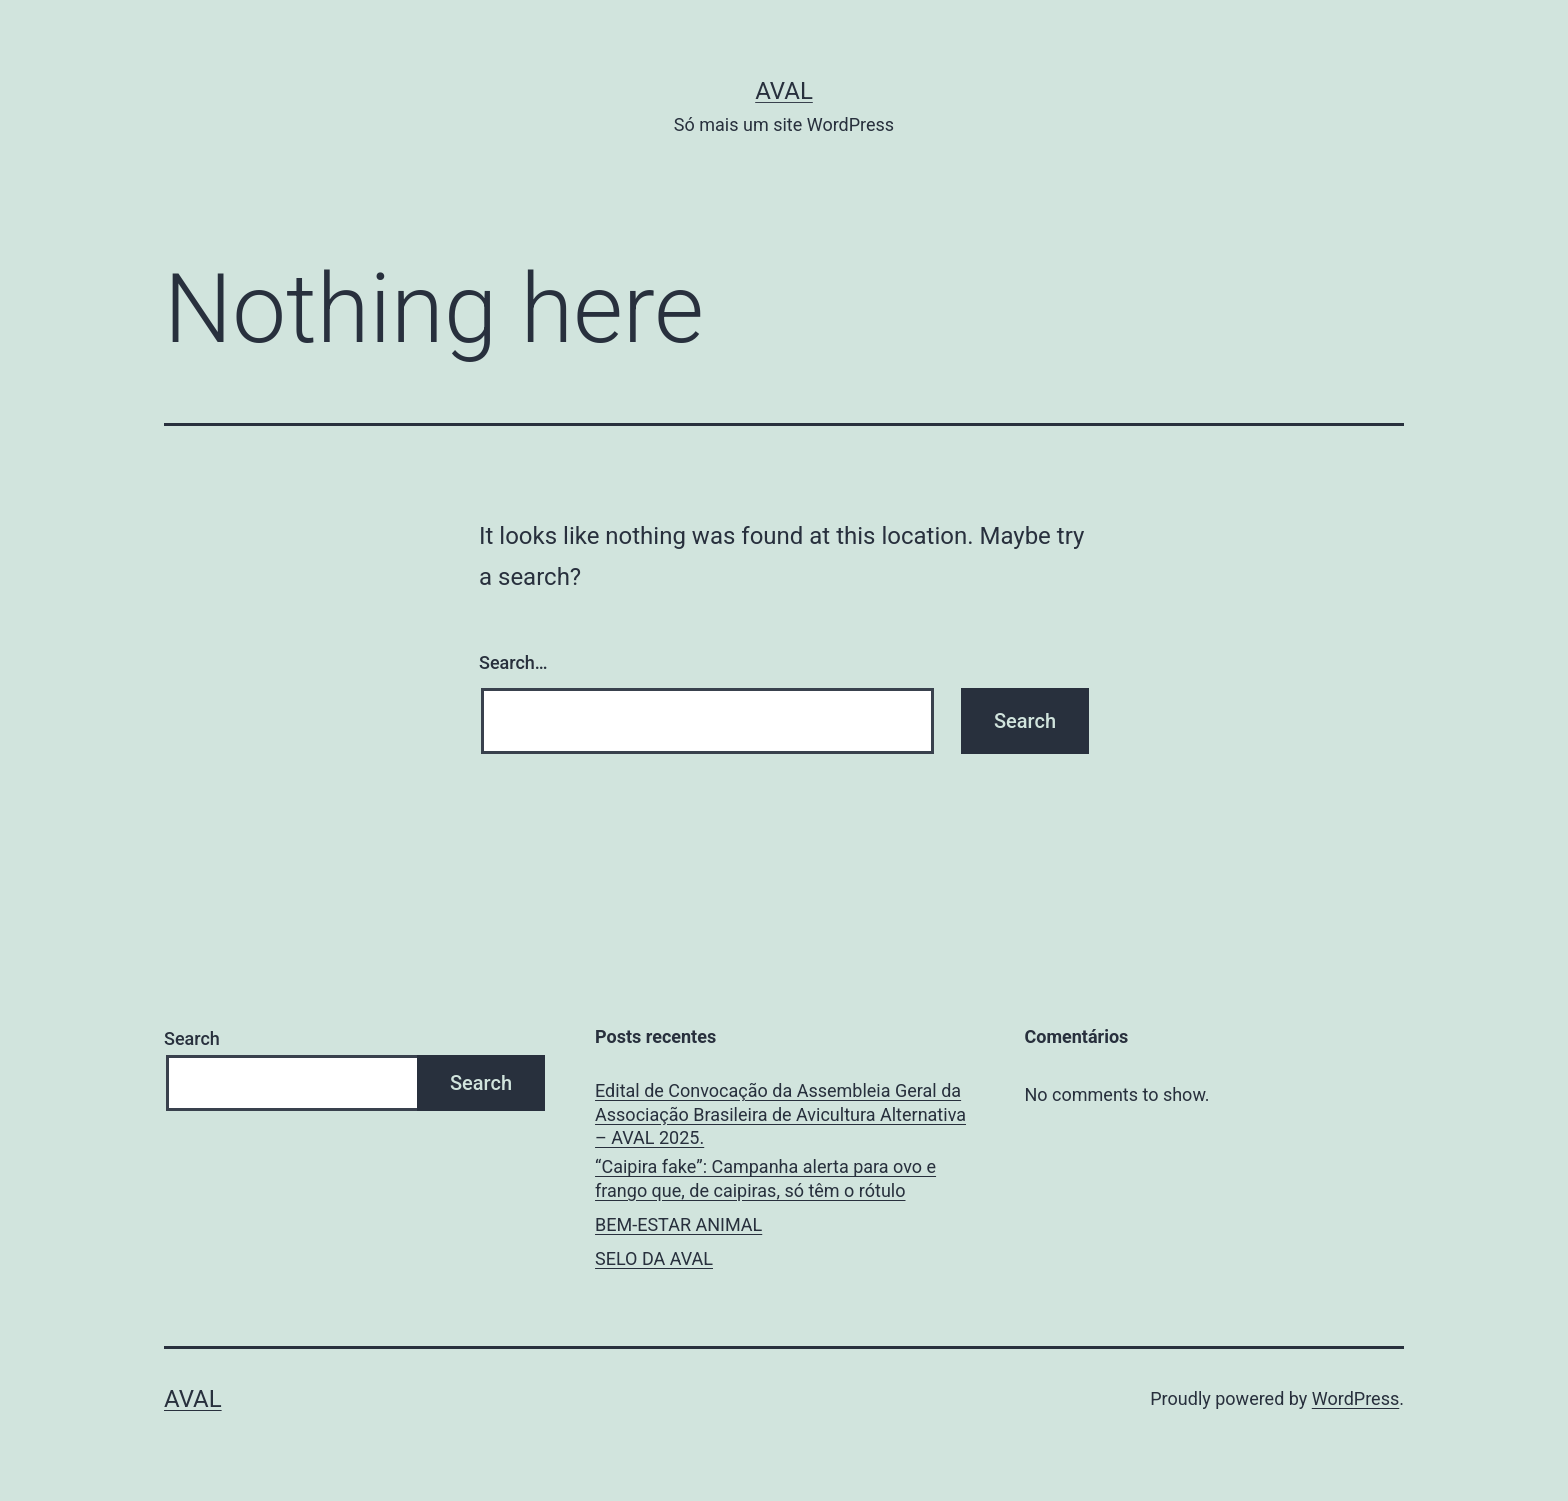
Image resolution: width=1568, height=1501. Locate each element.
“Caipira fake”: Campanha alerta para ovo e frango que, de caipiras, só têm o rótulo (765, 1178)
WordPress (1355, 1398)
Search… (513, 662)
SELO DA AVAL (654, 1258)
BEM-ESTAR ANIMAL (678, 1224)
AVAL (784, 91)
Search (192, 1038)
